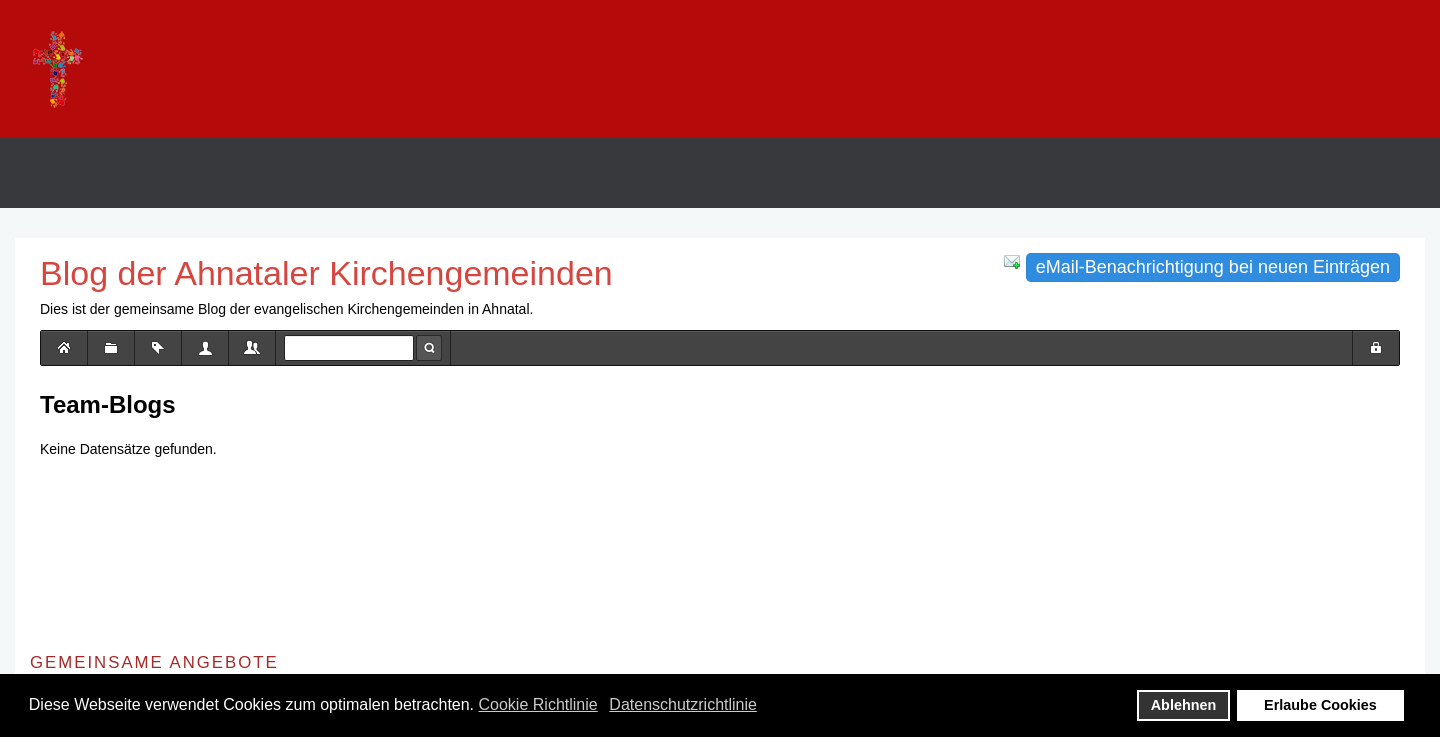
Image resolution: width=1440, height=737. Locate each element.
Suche (429, 348)
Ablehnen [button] (1184, 705)
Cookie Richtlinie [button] (538, 704)
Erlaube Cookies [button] (1320, 705)
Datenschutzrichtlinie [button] (683, 704)
